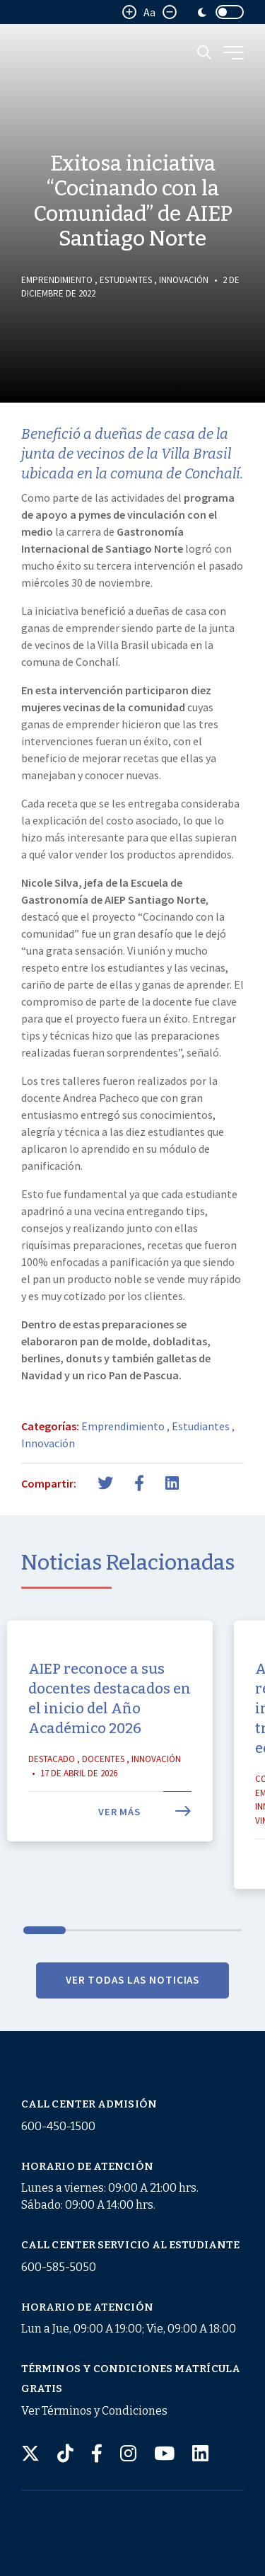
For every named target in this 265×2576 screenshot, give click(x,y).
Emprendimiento (57, 280)
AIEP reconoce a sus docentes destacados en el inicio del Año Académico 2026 (109, 1724)
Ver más (145, 1837)
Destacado (51, 1784)
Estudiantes (126, 280)
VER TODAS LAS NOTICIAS (133, 2006)
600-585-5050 (58, 2267)
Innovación (183, 280)
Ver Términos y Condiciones (94, 2410)
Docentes (103, 1784)
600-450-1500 (58, 2126)
